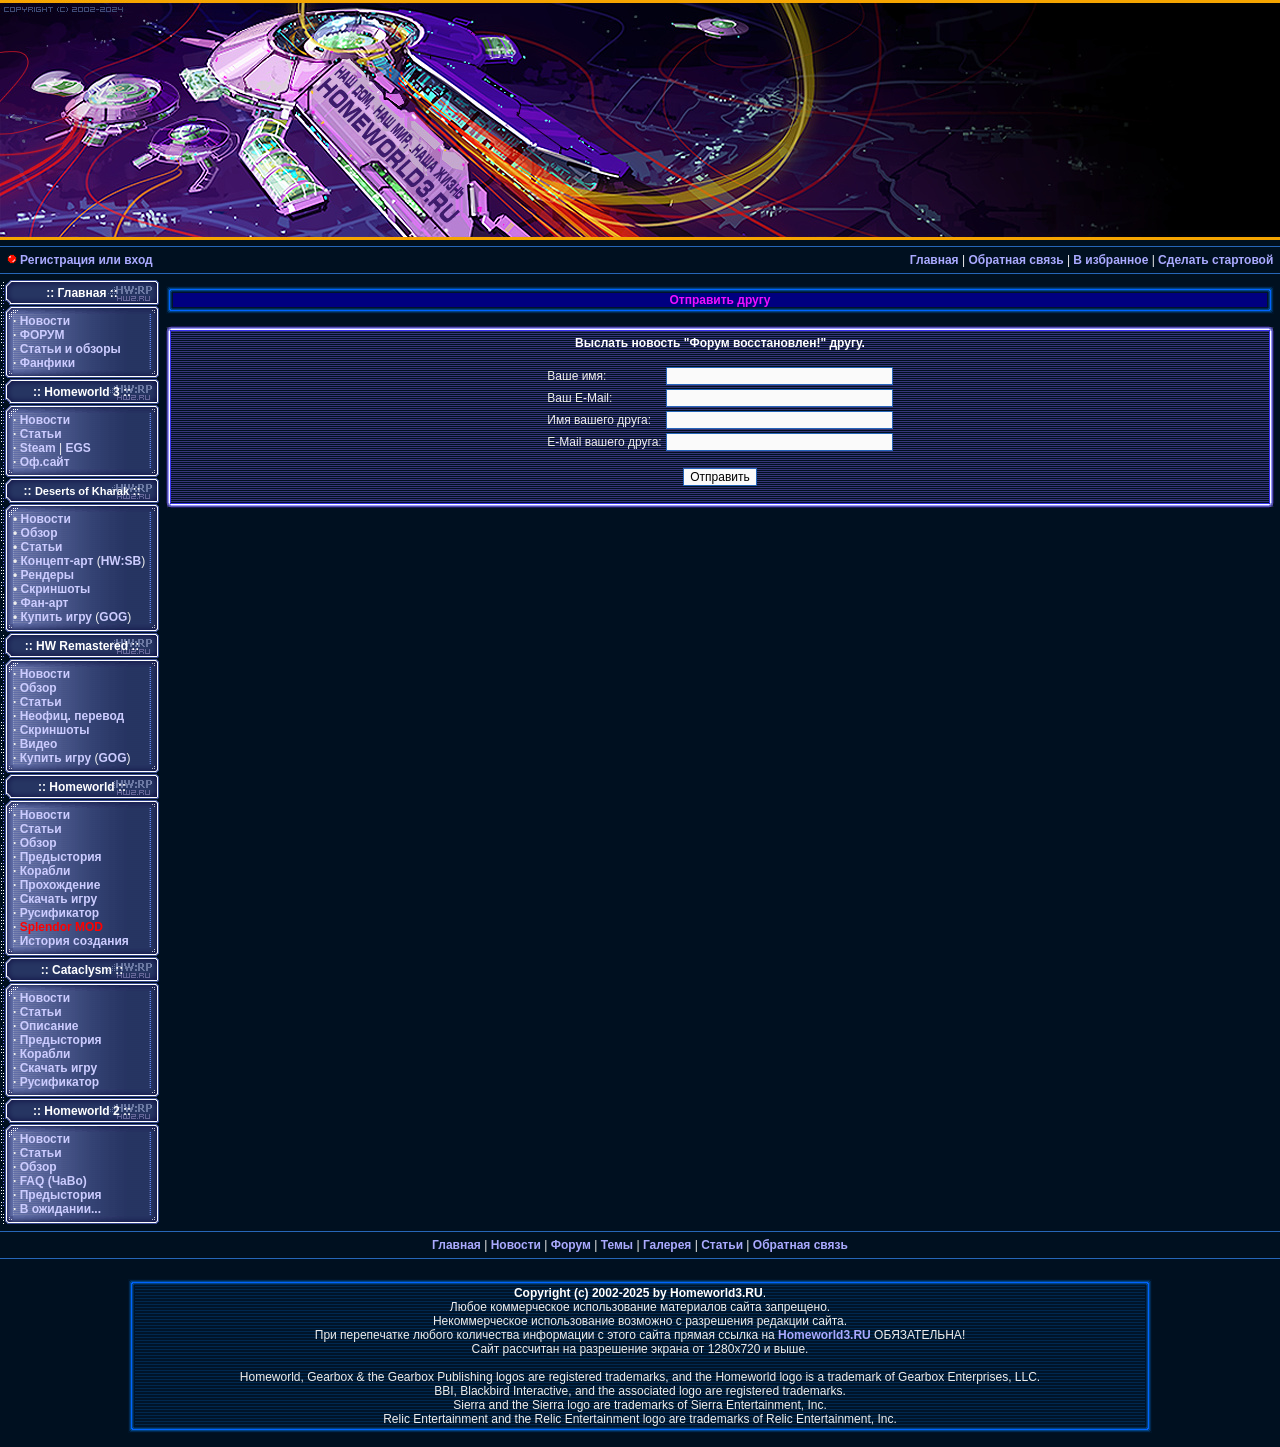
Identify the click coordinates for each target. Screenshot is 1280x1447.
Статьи (41, 434)
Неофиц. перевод (72, 716)
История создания (74, 941)
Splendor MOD (61, 927)
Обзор (39, 533)
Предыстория (61, 857)
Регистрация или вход (86, 260)
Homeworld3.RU (824, 1335)
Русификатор (59, 913)
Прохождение (60, 885)
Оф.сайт (45, 462)
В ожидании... (60, 1209)
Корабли (45, 871)
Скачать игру (59, 899)
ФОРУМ (42, 335)
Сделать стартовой (1215, 260)
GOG (113, 617)
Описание (49, 1026)
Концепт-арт (57, 561)
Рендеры (48, 575)
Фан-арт (45, 603)
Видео (39, 744)
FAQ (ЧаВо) (53, 1181)
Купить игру (56, 617)
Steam (38, 448)
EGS (78, 448)
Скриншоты (56, 589)
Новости (45, 321)
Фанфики (47, 363)
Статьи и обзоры (70, 349)
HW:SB (121, 561)
